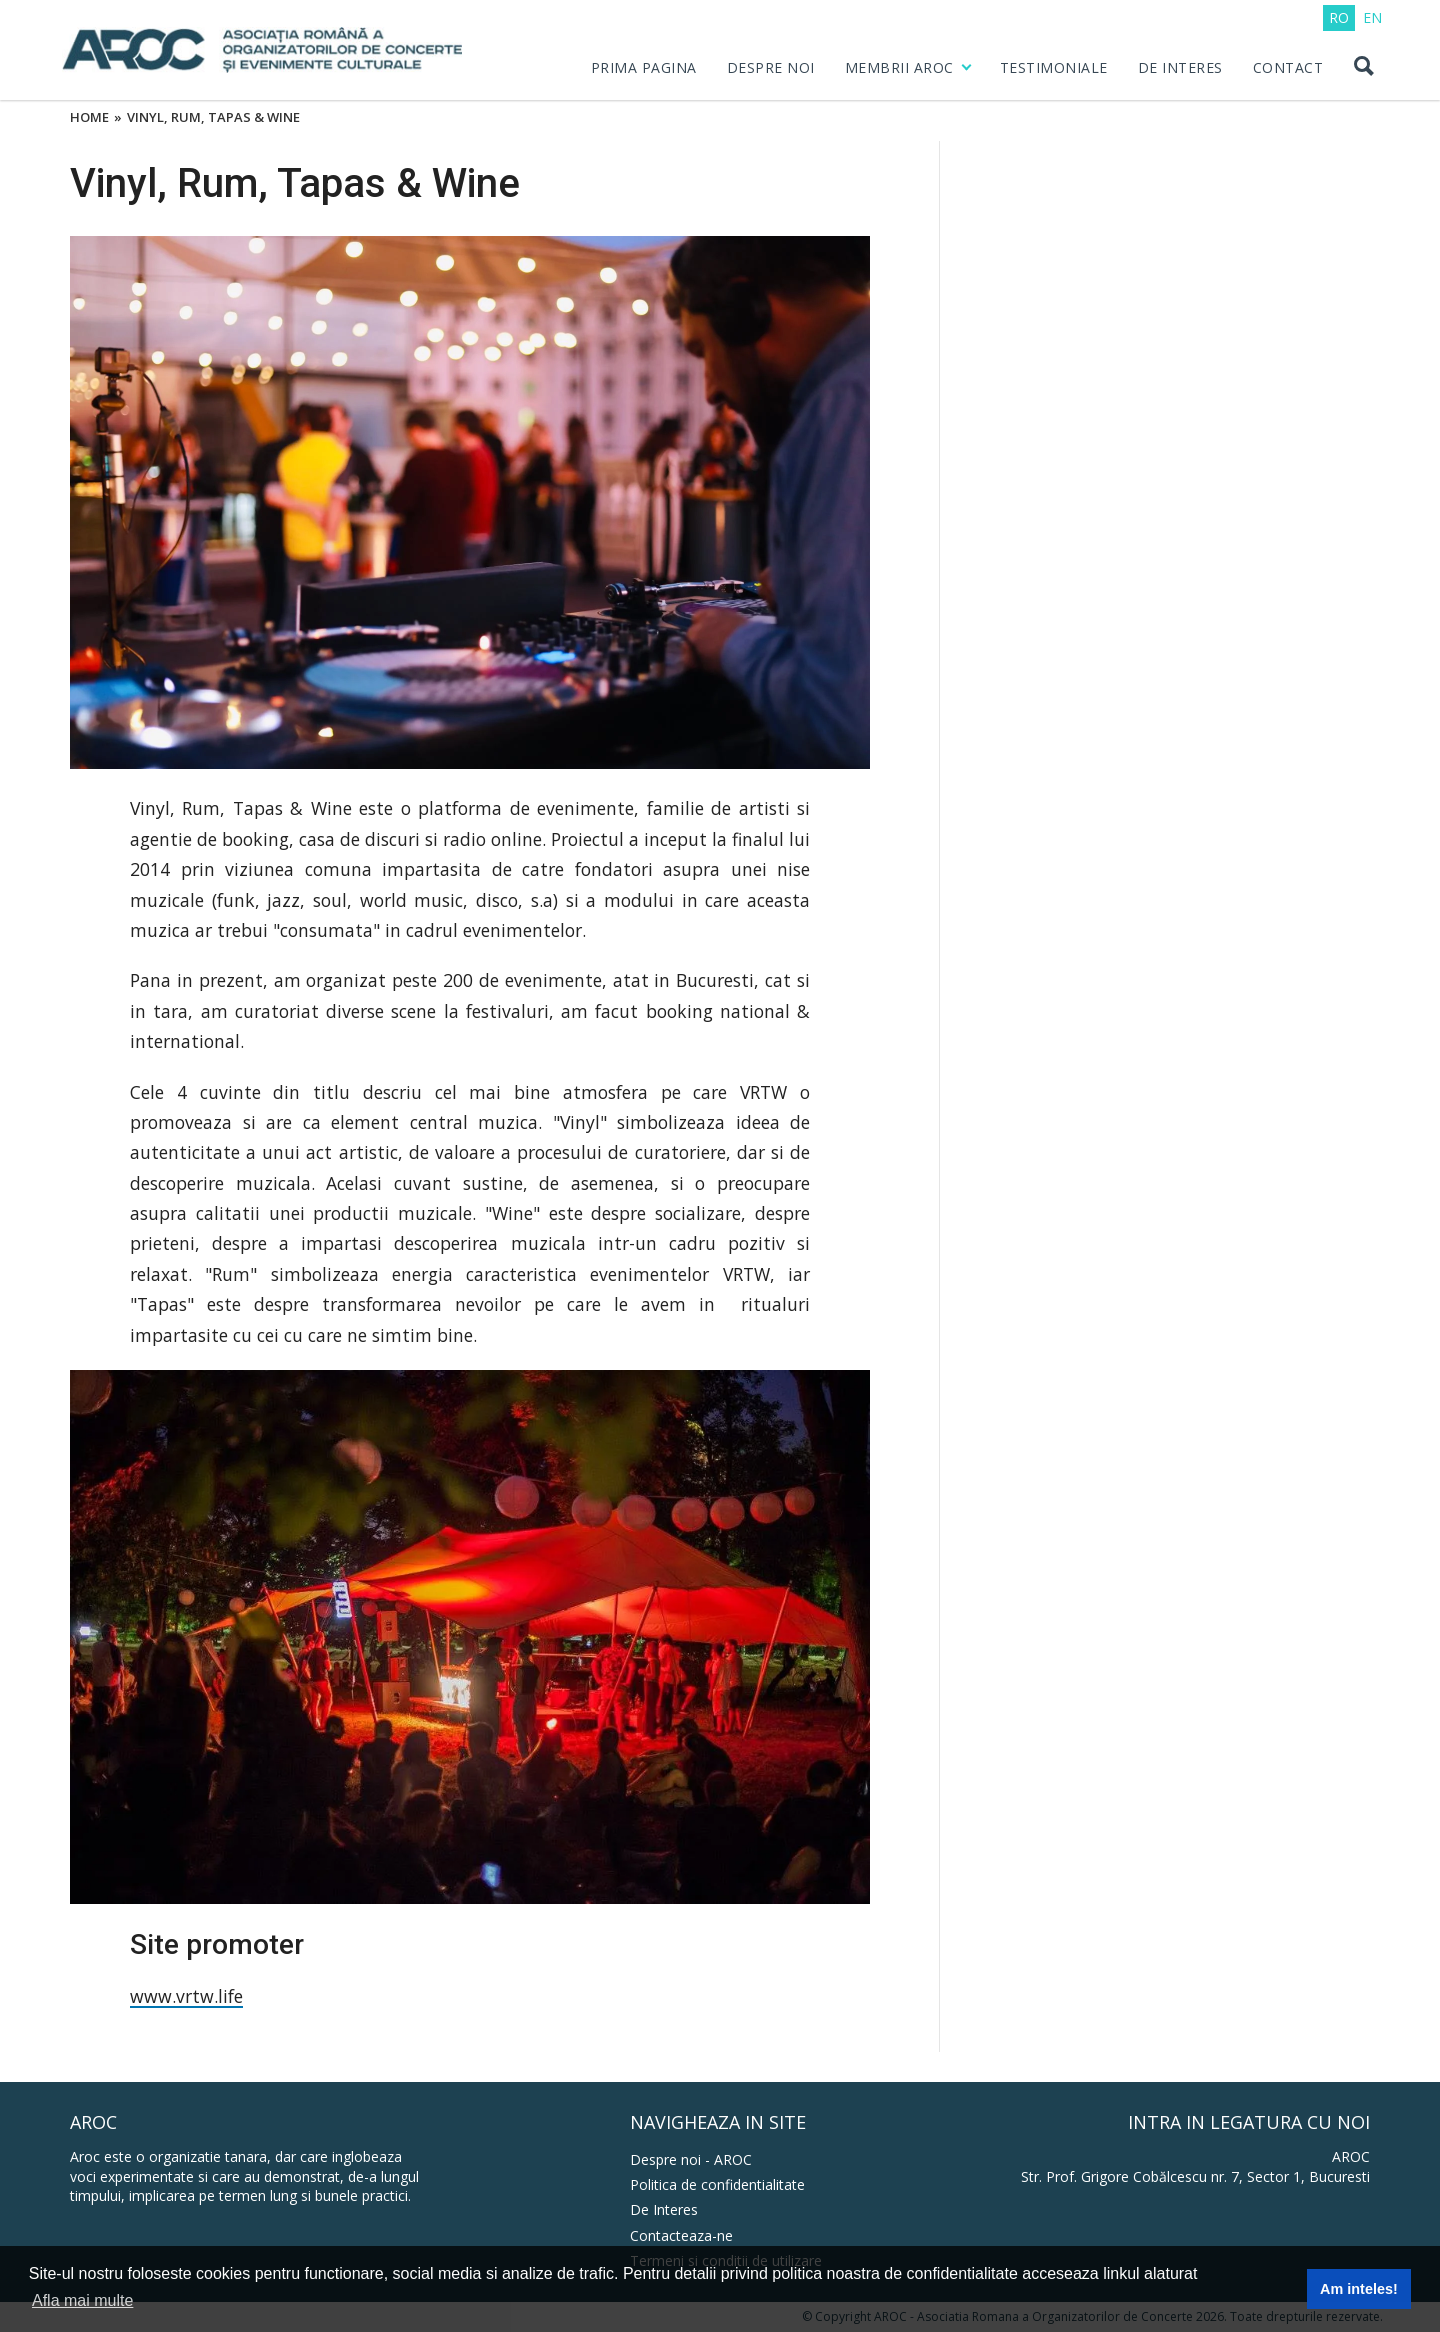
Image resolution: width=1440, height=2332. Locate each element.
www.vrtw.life (186, 1996)
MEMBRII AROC (899, 67)
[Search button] (1363, 68)
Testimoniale (1054, 67)
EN (1372, 17)
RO (1339, 17)
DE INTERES (1180, 67)
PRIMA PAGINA (644, 67)
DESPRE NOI (771, 67)
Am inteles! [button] (1359, 2289)
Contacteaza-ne (681, 2235)
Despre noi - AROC (691, 2159)
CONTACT (1288, 67)
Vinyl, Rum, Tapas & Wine (213, 118)
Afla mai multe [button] (82, 2300)
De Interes (664, 2209)
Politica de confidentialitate (717, 2184)
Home (89, 118)
